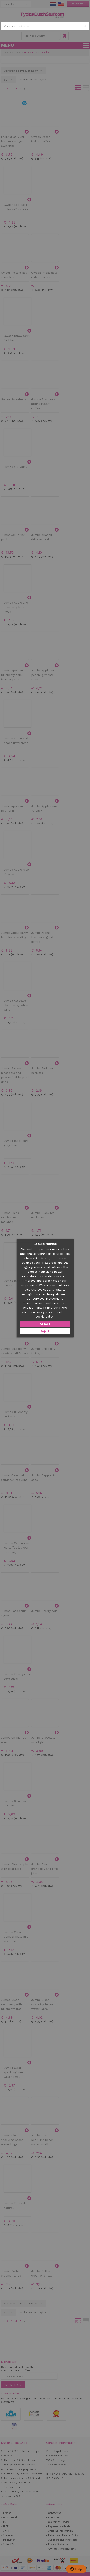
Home (8, 52)
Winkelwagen (65, 36)
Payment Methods (59, 2526)
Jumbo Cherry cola (44, 1611)
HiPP (6, 2526)
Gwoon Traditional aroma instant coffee (43, 404)
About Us (53, 2517)
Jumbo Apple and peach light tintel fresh (43, 675)
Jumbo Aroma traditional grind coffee (42, 937)
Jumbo (17, 52)
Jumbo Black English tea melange (10, 1217)
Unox (6, 2530)
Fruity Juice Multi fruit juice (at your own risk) (13, 141)
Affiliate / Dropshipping (62, 2548)
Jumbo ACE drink (15, 467)
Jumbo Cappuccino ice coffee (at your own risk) (17, 1547)
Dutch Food (10, 2517)
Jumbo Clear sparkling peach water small (42, 2140)
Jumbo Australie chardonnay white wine (16, 1005)
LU (4, 2521)
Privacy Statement (59, 2544)
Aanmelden (77, 4)
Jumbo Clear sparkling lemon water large (42, 2004)
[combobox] (45, 26)
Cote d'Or (8, 2544)
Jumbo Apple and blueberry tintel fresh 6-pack (13, 675)
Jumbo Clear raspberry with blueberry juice (11, 2004)
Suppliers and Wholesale (63, 2539)
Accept (45, 1324)
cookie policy (44, 1316)
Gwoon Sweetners (13, 399)
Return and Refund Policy (63, 2535)
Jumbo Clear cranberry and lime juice (44, 1869)
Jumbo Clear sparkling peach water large (12, 2140)
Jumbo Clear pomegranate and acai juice (16, 1937)
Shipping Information (60, 2530)
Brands (7, 2512)
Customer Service (59, 2521)
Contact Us (54, 2512)
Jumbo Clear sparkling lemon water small (15, 2072)
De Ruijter (9, 2539)
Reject (45, 1331)
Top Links (8, 4)
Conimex (8, 2535)
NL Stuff (53, 4)
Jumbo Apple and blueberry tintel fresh (16, 607)
